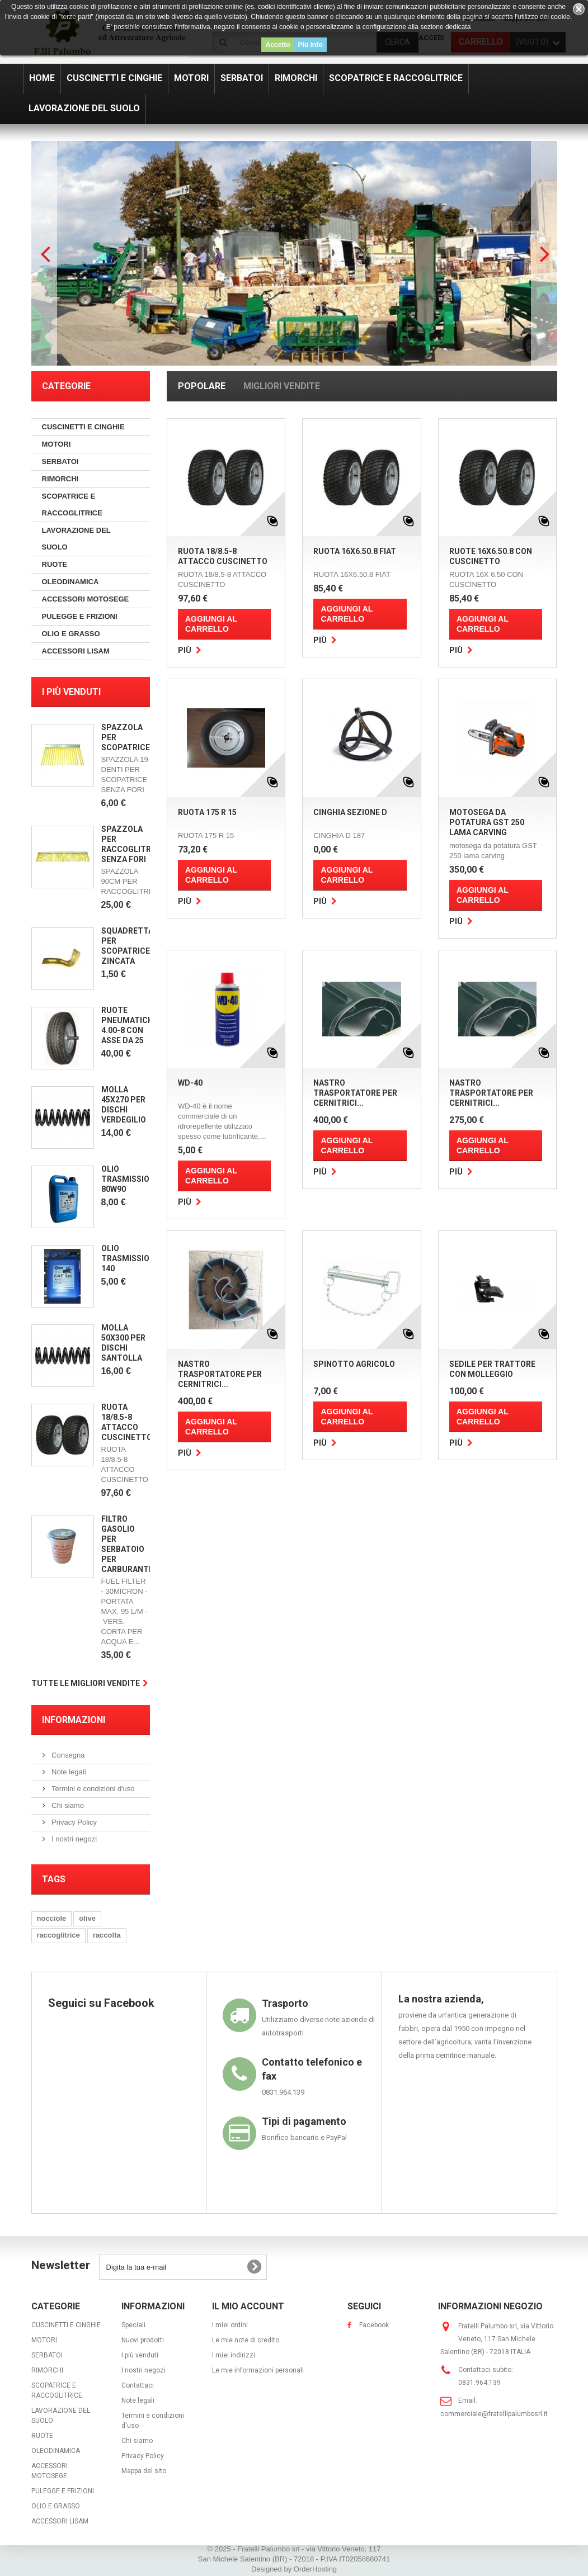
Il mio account (248, 2306)
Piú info (310, 45)
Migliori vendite (281, 386)
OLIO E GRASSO (71, 633)
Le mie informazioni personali (258, 2370)
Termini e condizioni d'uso (92, 1788)
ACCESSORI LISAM (76, 651)
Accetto (277, 45)
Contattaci (137, 2385)
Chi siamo (67, 1805)
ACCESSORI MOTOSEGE (85, 599)
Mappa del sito (143, 2471)
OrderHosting (315, 2569)
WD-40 (190, 1082)
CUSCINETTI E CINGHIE (83, 427)
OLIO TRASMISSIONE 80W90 (130, 1179)
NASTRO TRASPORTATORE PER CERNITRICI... (355, 1092)
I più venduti (71, 691)
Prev (45, 253)
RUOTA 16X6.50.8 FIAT (354, 551)
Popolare (201, 386)
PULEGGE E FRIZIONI (79, 616)
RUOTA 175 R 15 (207, 812)
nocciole (52, 1918)
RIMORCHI (60, 479)
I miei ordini (230, 2325)
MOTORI (56, 444)
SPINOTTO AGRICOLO (354, 1364)
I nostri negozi (73, 1839)
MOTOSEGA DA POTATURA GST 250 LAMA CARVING (486, 822)
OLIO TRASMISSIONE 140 (130, 1258)
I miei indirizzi (233, 2355)
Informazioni (73, 1720)
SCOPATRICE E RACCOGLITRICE (72, 504)
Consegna (67, 1755)
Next (543, 253)
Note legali (68, 1772)
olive (87, 1918)
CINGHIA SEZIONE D (350, 812)
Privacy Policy (73, 1822)
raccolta (107, 1935)
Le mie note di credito (245, 2340)
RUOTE (55, 564)
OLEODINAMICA (70, 581)
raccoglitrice (58, 1935)
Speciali (133, 2325)
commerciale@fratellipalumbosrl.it (494, 2414)
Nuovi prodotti (142, 2340)
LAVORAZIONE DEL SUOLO (76, 538)
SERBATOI (60, 461)
